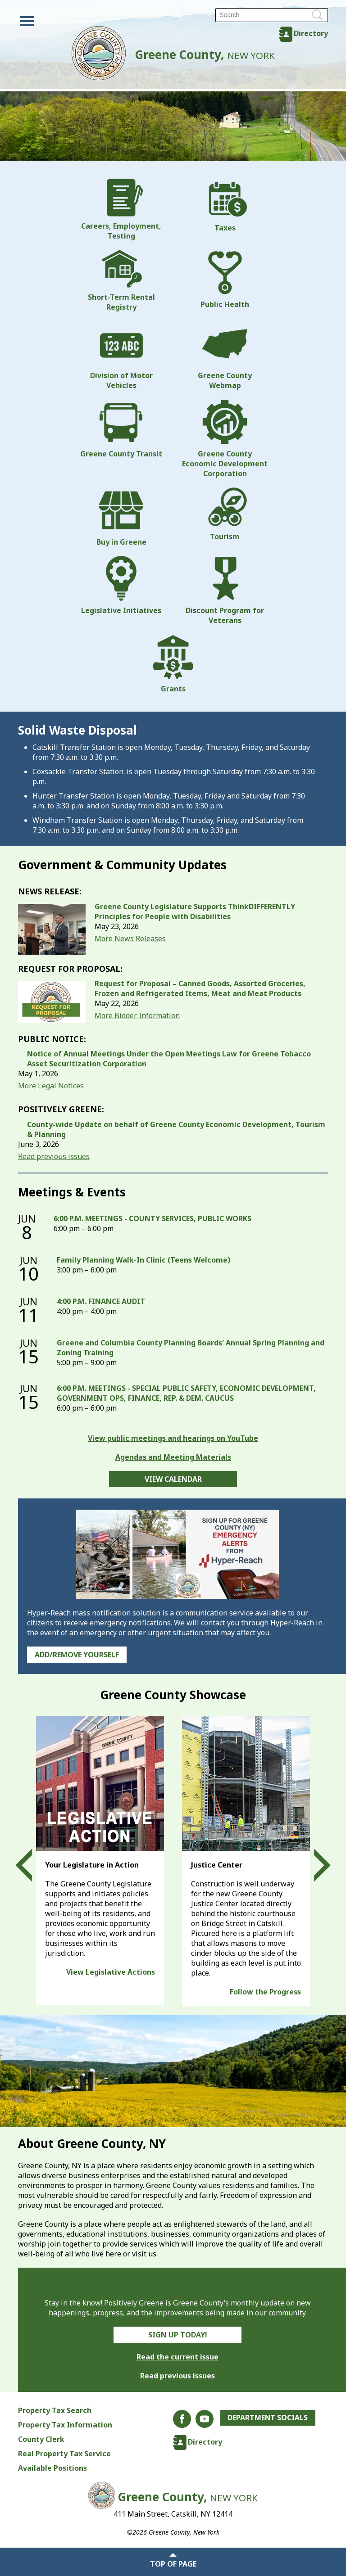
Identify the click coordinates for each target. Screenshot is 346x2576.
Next (314, 1865)
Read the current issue (178, 2357)
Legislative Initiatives (121, 585)
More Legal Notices (51, 1086)
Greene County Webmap (225, 355)
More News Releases (130, 938)
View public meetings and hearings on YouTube (173, 1438)
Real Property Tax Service (64, 2454)
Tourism (224, 514)
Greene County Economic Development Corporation (225, 438)
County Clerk (41, 2439)
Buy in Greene (121, 517)
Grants (173, 664)
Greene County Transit (121, 429)
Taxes (224, 206)
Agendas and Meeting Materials (173, 1457)
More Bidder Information (137, 1015)
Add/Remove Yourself (77, 1655)
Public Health (224, 279)
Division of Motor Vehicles (121, 355)
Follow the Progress (265, 1992)
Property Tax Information (65, 2425)
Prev (32, 1865)
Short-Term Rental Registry (121, 281)
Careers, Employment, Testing (121, 210)
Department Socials (268, 2418)
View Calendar (173, 1479)
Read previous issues (54, 1156)
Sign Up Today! (177, 2335)
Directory (311, 33)
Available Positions (52, 2468)
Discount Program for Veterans (225, 590)
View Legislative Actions (110, 1972)
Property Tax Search (54, 2410)
